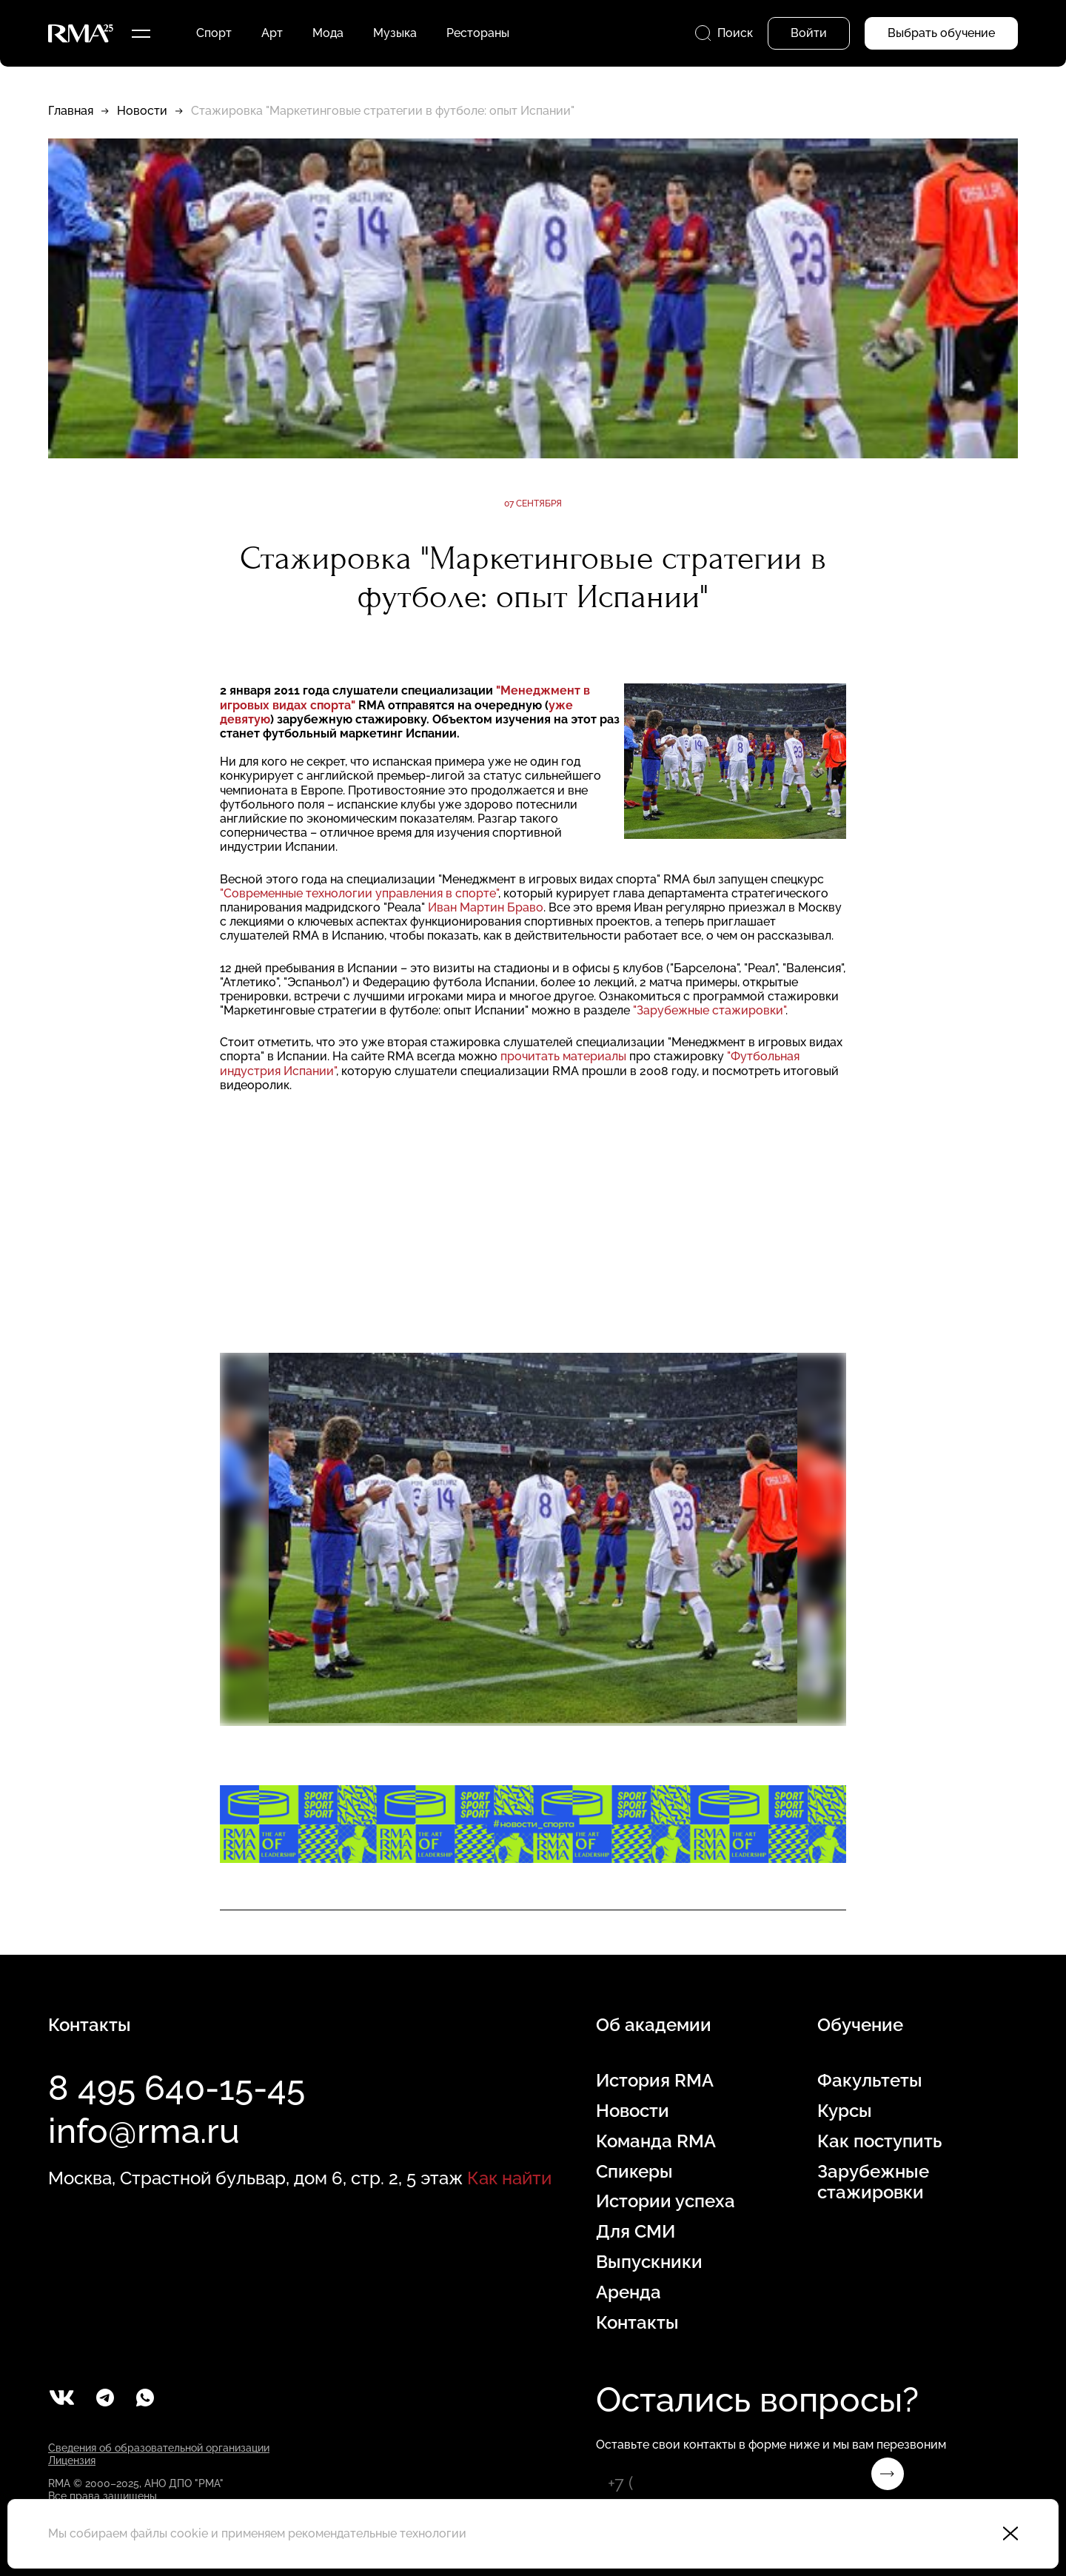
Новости (142, 111)
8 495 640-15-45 (176, 2088)
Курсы (844, 2111)
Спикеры (634, 2171)
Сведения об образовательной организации (158, 2448)
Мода (327, 33)
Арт (272, 33)
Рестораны (477, 33)
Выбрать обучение (941, 33)
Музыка (395, 33)
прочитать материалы (563, 1056)
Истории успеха (665, 2201)
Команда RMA (656, 2141)
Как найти (509, 2178)
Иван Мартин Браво (485, 907)
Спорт (214, 33)
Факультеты (869, 2080)
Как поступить (879, 2141)
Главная (70, 111)
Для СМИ (635, 2231)
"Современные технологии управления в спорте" (359, 893)
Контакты (637, 2322)
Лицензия (71, 2460)
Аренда (628, 2292)
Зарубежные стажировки (873, 2182)
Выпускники (649, 2262)
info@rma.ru (144, 2131)
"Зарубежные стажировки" (709, 1010)
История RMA (655, 2080)
